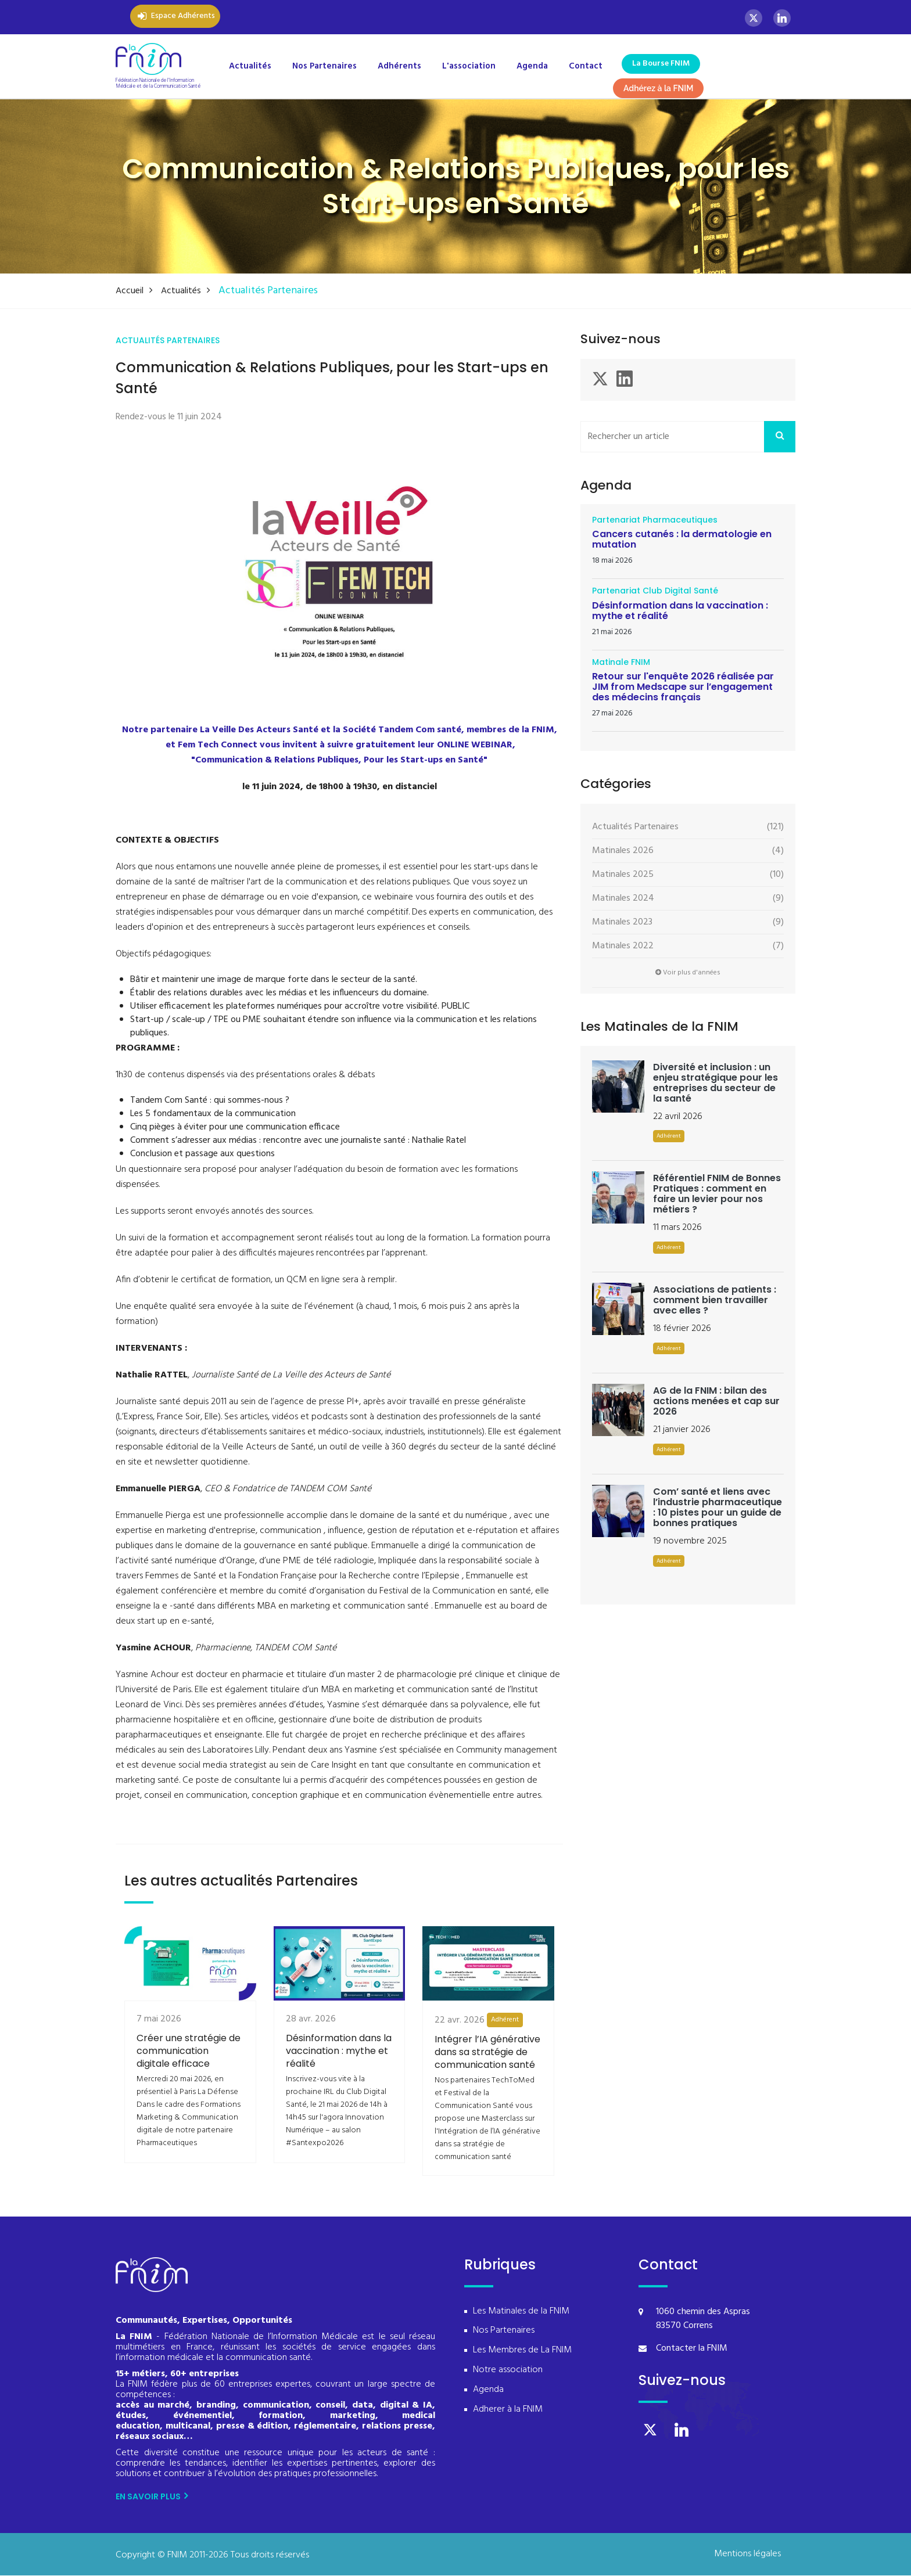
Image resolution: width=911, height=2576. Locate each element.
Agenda (532, 66)
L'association (469, 66)
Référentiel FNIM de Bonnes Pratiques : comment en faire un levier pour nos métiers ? (717, 1194)
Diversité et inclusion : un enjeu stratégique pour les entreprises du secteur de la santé (715, 1083)
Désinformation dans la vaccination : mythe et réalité (339, 2087)
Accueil (133, 291)
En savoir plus (152, 2497)
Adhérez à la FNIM (658, 88)
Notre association (508, 2370)
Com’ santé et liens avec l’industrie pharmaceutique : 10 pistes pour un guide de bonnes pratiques (717, 1507)
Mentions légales (747, 2554)
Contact (585, 66)
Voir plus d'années (687, 973)
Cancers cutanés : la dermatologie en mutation (682, 540)
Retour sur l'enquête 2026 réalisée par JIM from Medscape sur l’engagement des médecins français (683, 687)
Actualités (250, 66)
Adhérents (399, 66)
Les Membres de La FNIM (522, 2351)
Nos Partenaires (324, 66)
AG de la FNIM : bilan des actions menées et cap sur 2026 (716, 1401)
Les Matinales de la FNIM (521, 2312)
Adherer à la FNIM (508, 2410)
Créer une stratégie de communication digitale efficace (189, 2087)
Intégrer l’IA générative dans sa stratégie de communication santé (487, 2090)
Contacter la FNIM (691, 2348)
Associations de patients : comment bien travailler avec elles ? (714, 1300)
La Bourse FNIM (661, 63)
